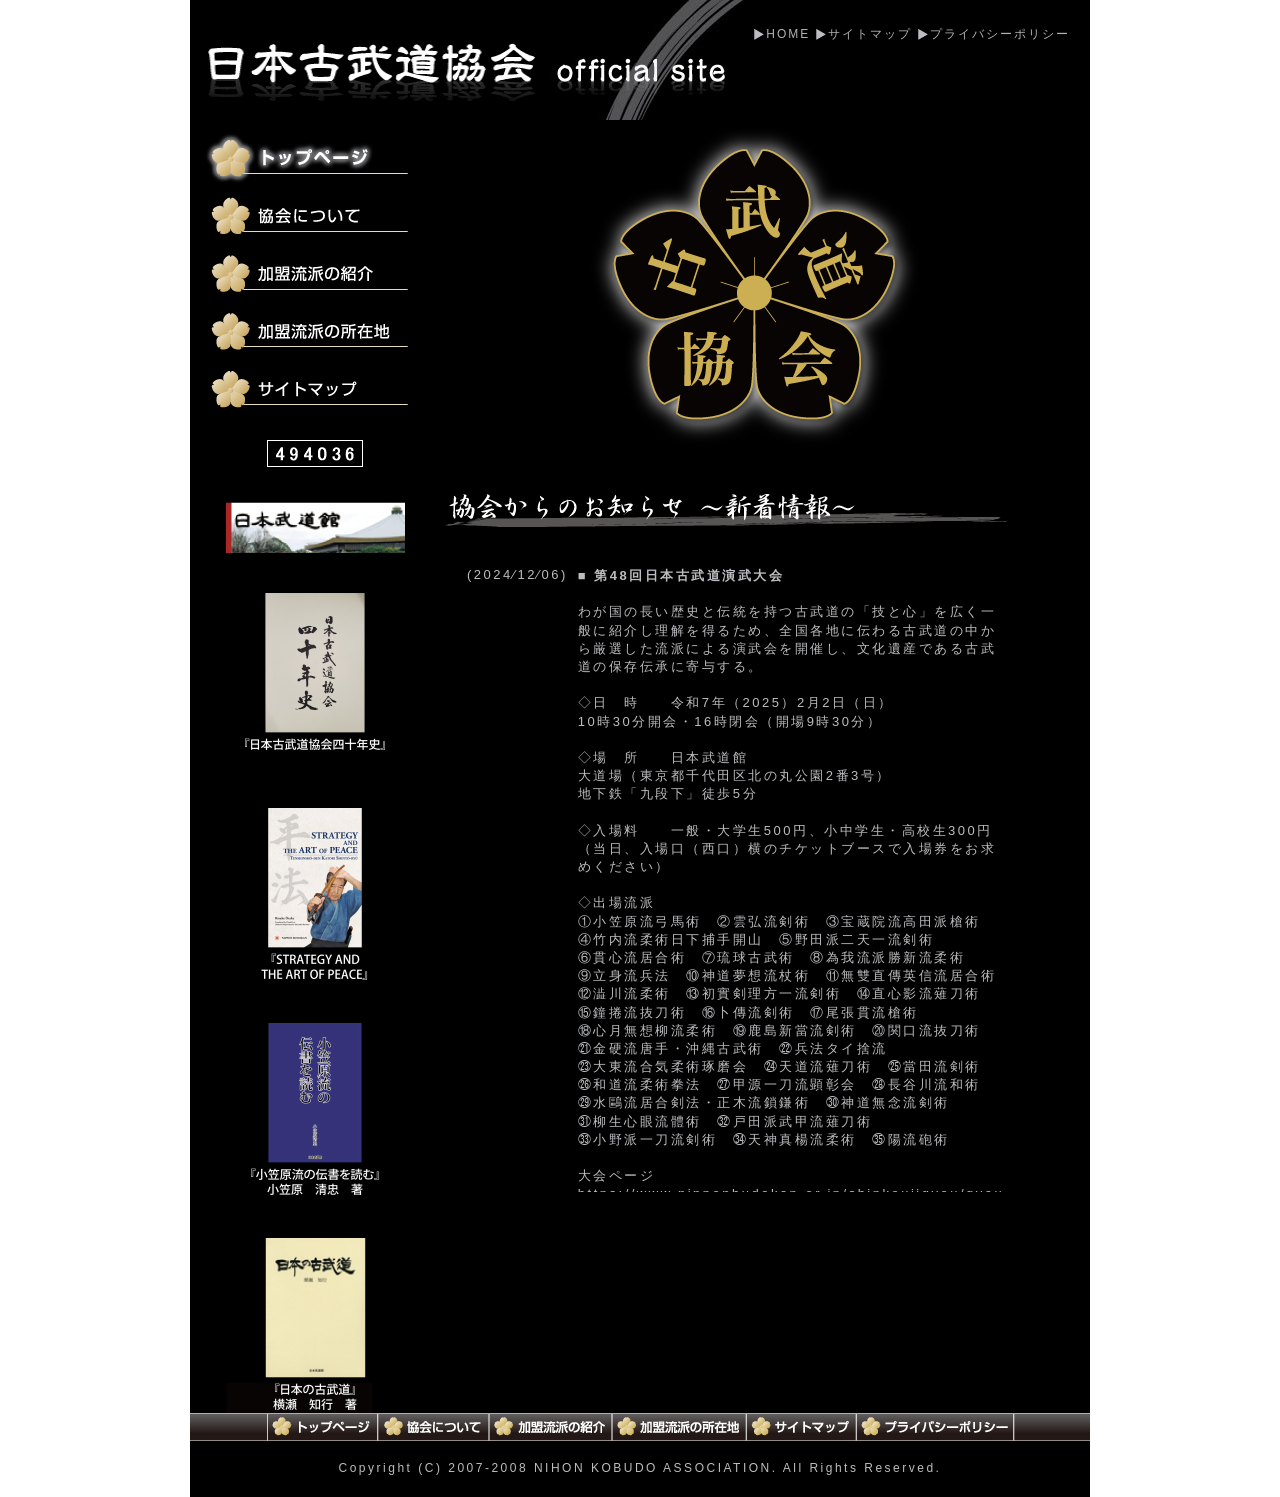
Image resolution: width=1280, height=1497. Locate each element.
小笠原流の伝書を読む (315, 1110)
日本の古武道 (315, 1325)
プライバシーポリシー (1000, 34)
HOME (788, 34)
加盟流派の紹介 (313, 275)
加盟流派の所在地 (313, 333)
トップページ (313, 159)
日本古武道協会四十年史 (315, 680)
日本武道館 (315, 527)
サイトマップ (870, 34)
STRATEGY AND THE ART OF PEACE (315, 895)
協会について (313, 217)
